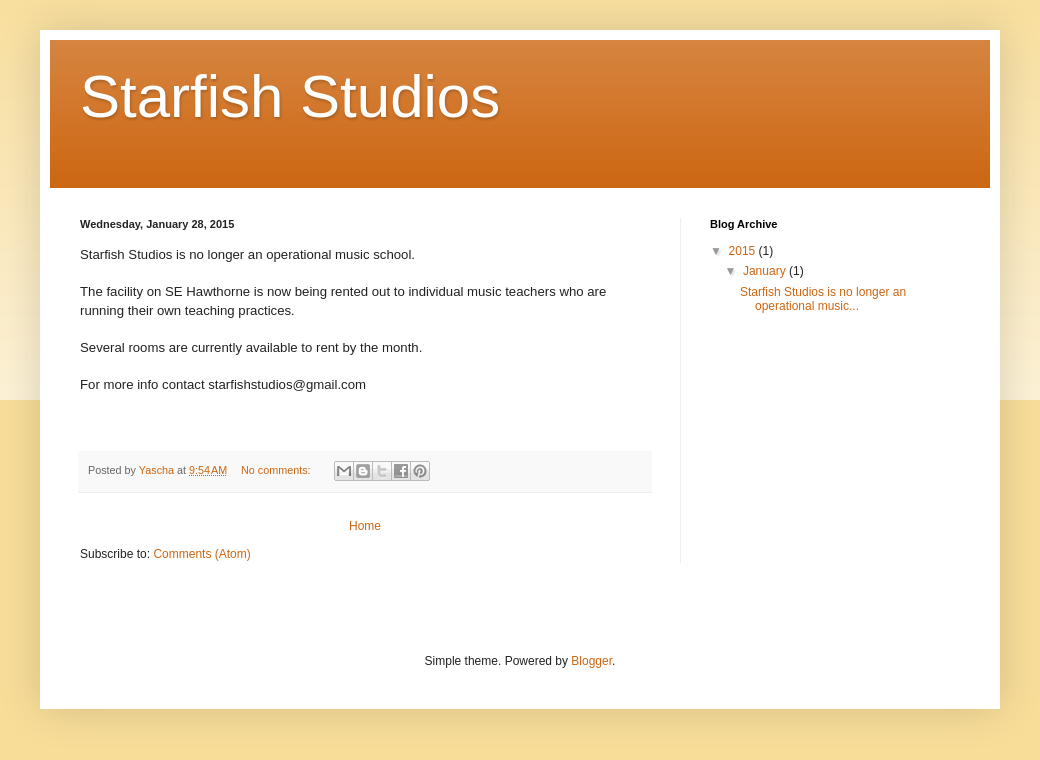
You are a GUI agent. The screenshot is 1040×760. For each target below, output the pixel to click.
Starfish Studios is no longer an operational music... (823, 299)
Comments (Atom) (201, 554)
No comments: (277, 470)
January (766, 271)
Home (365, 526)
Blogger (591, 661)
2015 (744, 251)
